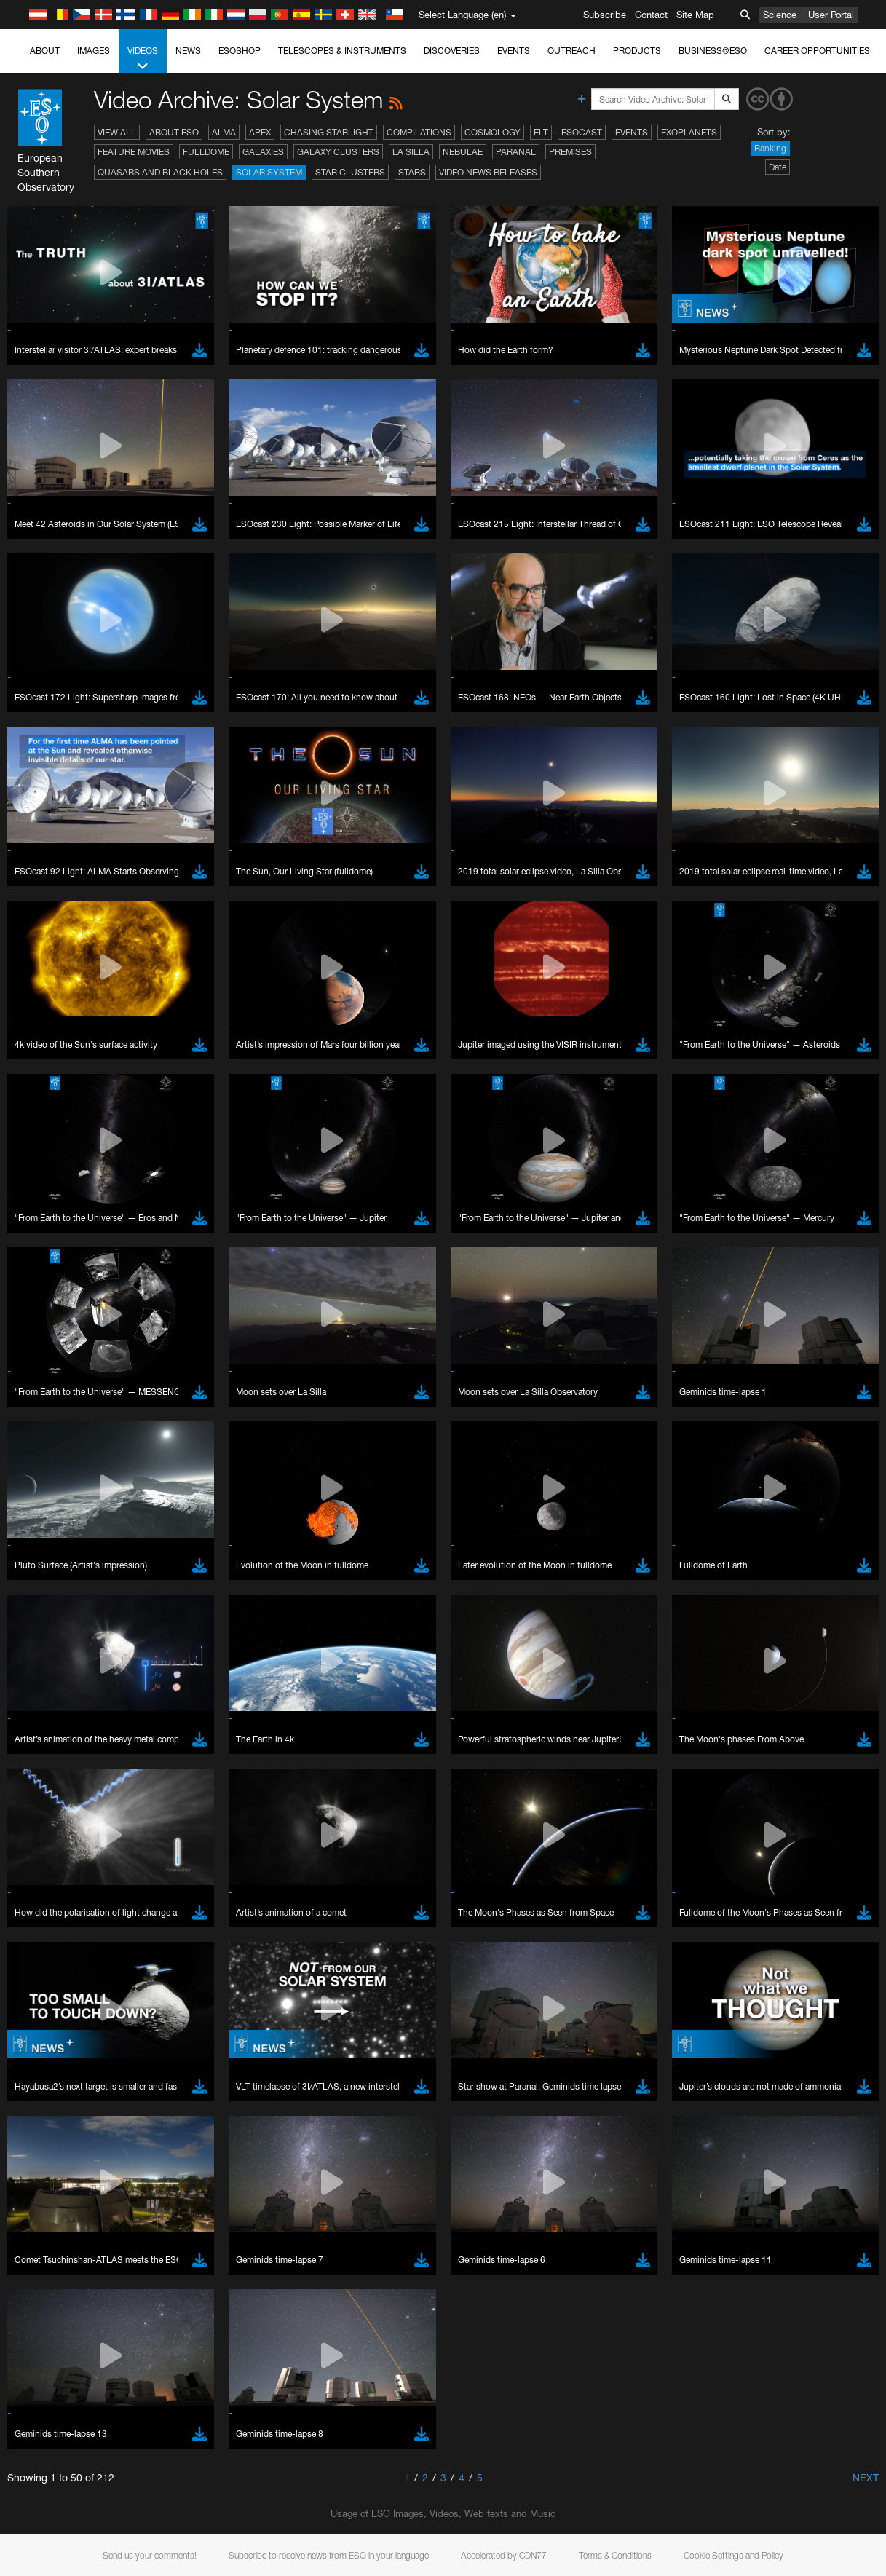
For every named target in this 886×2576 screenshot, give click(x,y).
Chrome (60, 1927)
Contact (651, 14)
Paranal (516, 151)
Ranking (770, 148)
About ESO (174, 132)
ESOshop (239, 50)
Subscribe (604, 14)
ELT (541, 132)
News (188, 50)
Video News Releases (488, 172)
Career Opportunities (817, 50)
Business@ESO (713, 50)
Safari (55, 1968)
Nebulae (463, 151)
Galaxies (263, 151)
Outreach (571, 50)
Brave (56, 1914)
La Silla (411, 151)
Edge (54, 1941)
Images (93, 50)
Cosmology (492, 132)
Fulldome (206, 151)
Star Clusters (350, 172)
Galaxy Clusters (338, 151)
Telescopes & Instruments (342, 50)
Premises (570, 151)
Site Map (695, 14)
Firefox (57, 1954)
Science (779, 14)
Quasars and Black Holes (160, 172)
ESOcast (581, 132)
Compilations (419, 132)
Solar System (269, 172)
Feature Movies (134, 151)
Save (46, 2182)
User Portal (831, 14)
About (45, 50)
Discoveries (452, 50)
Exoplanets (689, 132)
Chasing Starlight (328, 132)
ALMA (224, 132)
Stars (412, 172)
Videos (143, 59)
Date (777, 167)
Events (513, 50)
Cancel (117, 2182)
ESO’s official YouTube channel (343, 1660)
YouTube (32, 1660)
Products (637, 50)
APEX (260, 132)
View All (117, 132)
